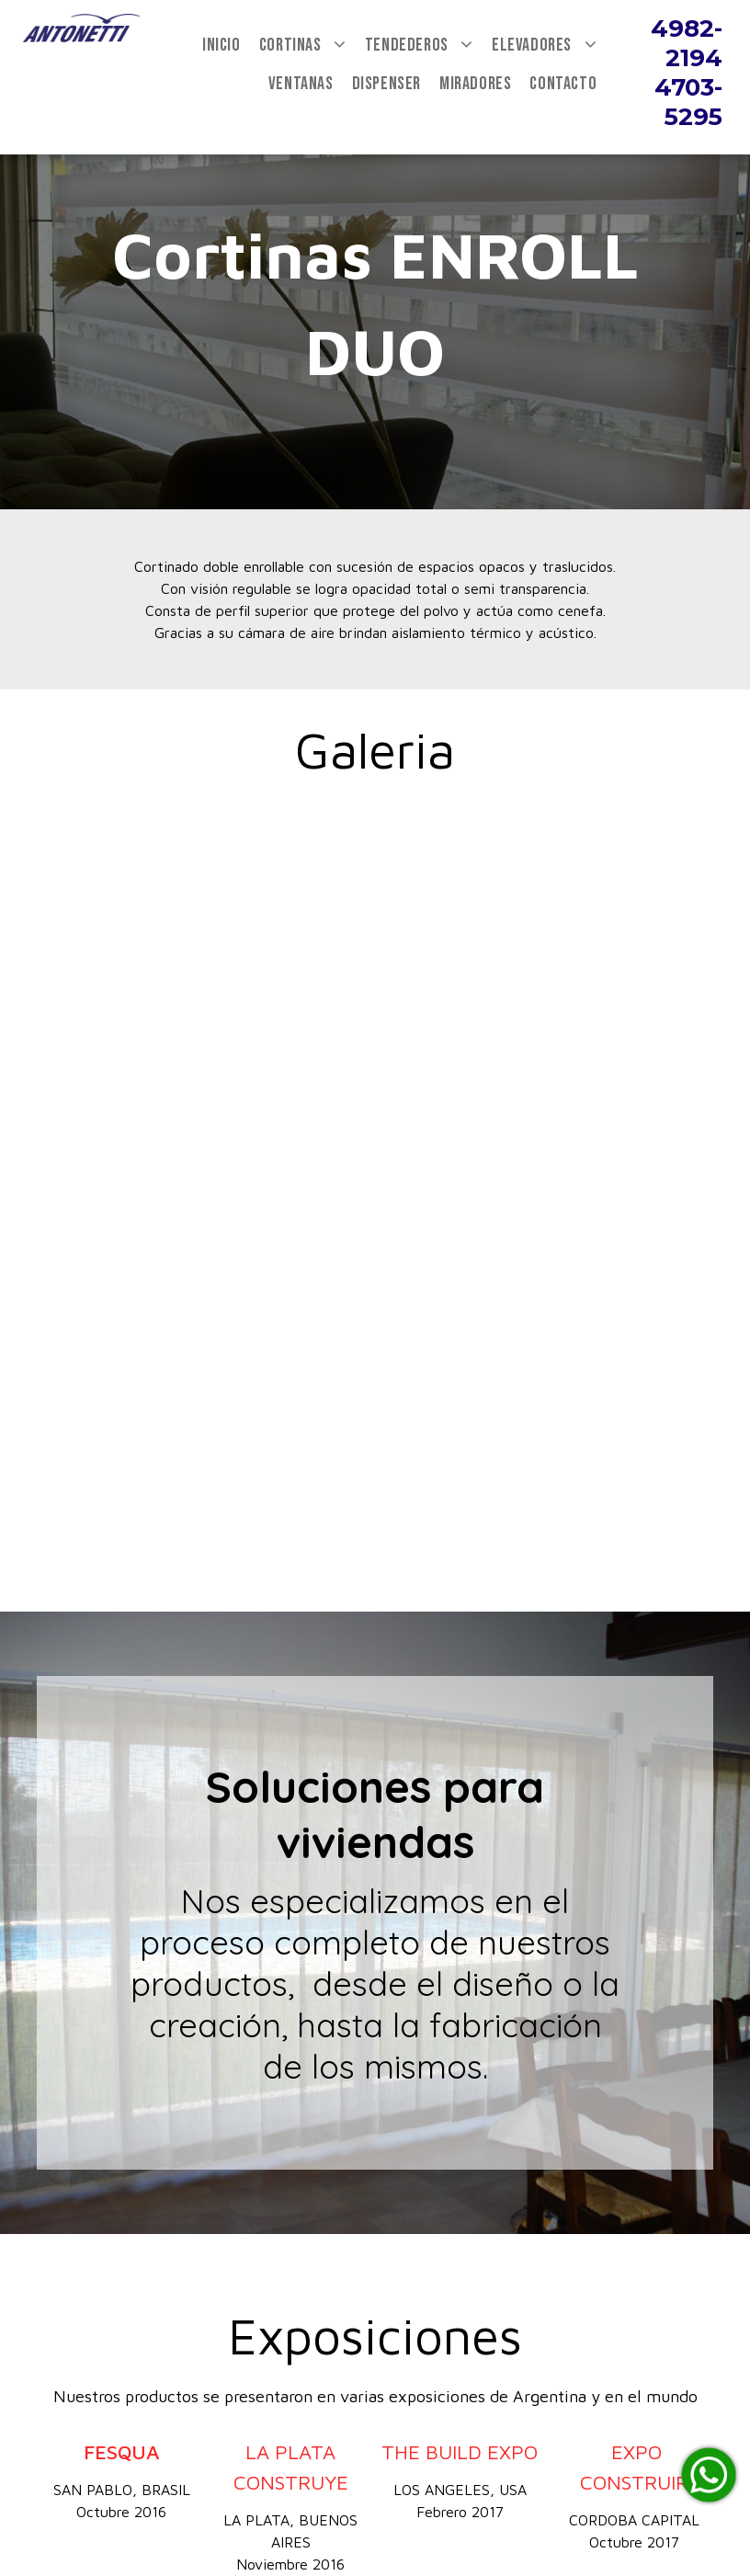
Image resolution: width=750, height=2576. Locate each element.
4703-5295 (688, 102)
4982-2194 (686, 43)
